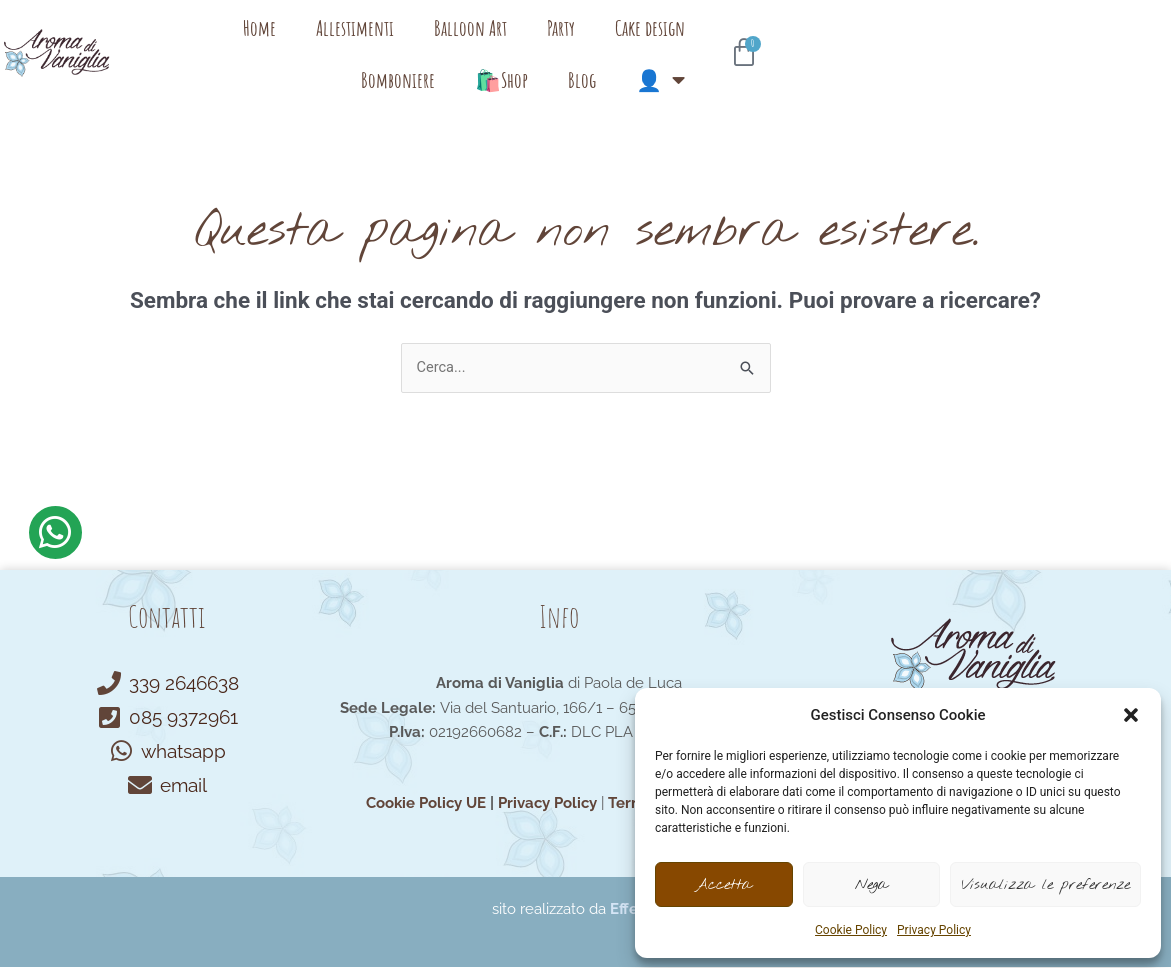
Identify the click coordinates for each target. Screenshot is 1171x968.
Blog (962, 45)
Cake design (666, 45)
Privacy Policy (934, 930)
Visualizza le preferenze (1045, 885)
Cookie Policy (851, 930)
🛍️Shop (881, 45)
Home (275, 45)
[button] (1131, 715)
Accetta (723, 885)
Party (577, 45)
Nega (871, 885)
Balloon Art (486, 45)
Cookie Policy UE (426, 804)
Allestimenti (371, 45)
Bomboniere (778, 45)
